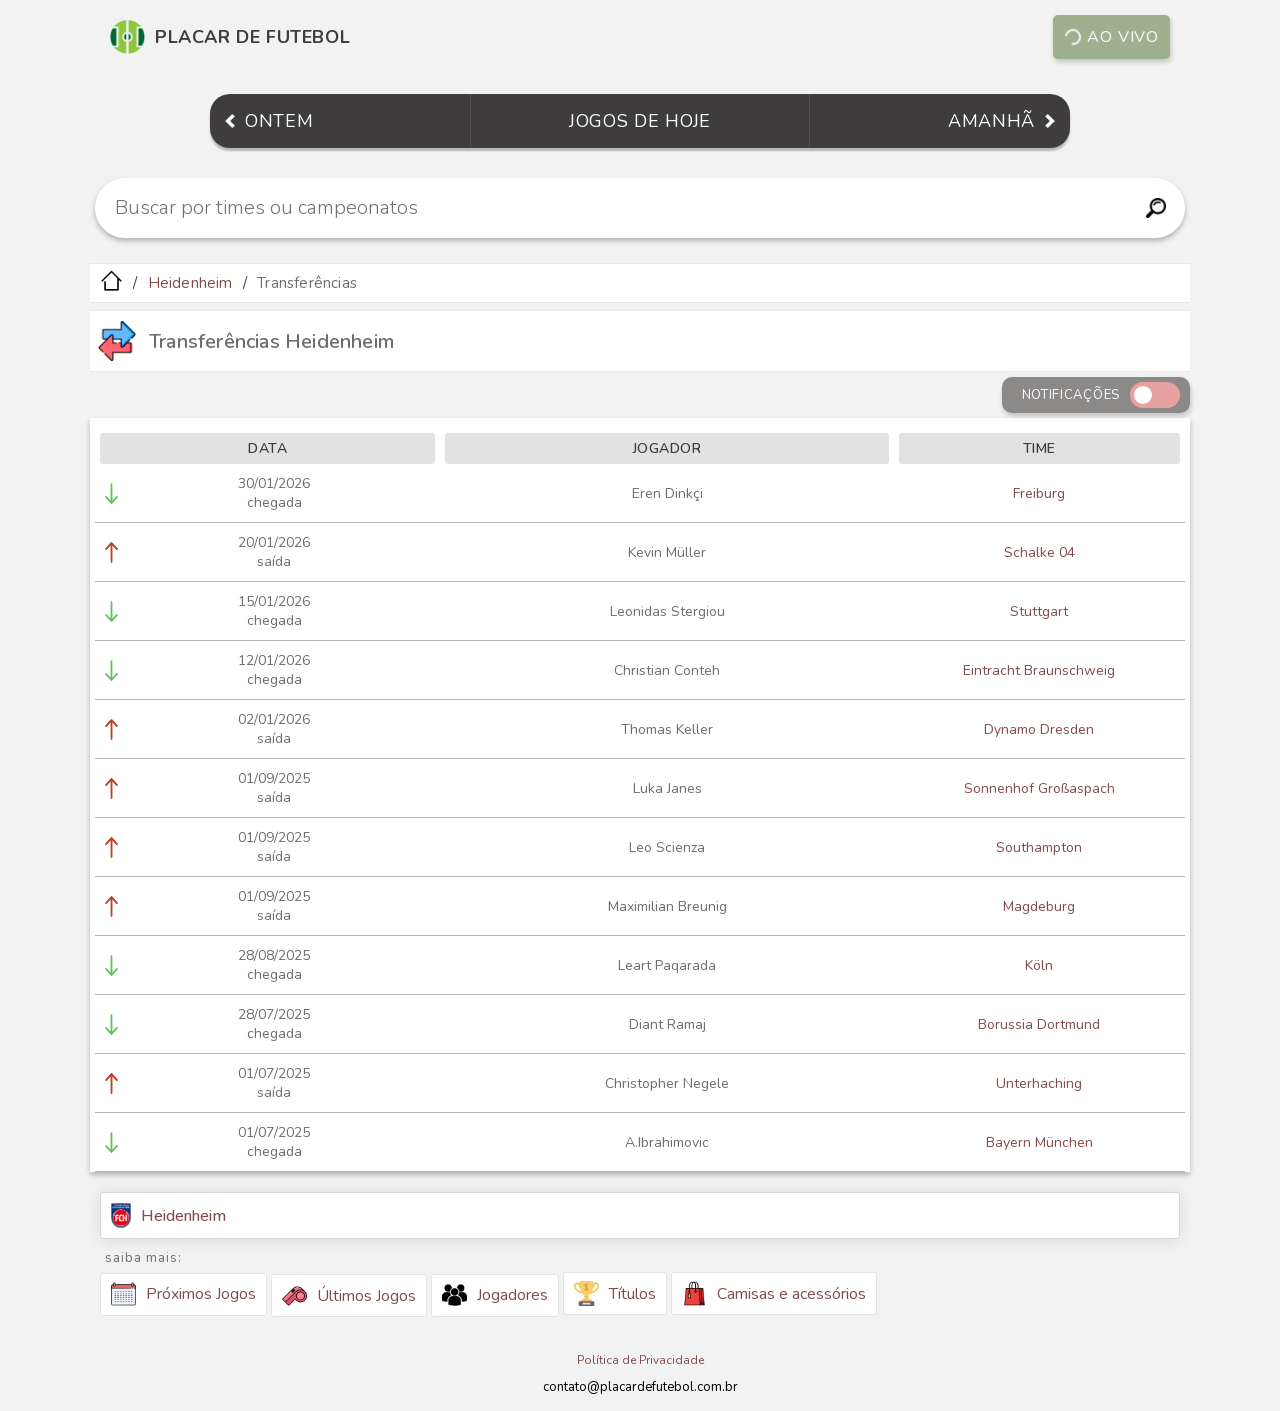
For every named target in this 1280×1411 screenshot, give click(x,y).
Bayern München (1039, 1142)
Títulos (615, 1293)
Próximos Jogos (183, 1294)
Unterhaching (1039, 1083)
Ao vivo (1110, 37)
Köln (1039, 965)
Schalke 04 (1039, 552)
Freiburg (1039, 493)
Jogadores (495, 1295)
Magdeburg (1039, 906)
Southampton (1039, 847)
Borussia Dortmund (1039, 1024)
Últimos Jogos (349, 1296)
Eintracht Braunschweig (1039, 670)
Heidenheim (190, 283)
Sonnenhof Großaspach (1039, 788)
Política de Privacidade (640, 1360)
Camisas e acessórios (774, 1293)
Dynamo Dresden (1039, 729)
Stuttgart (1039, 611)
